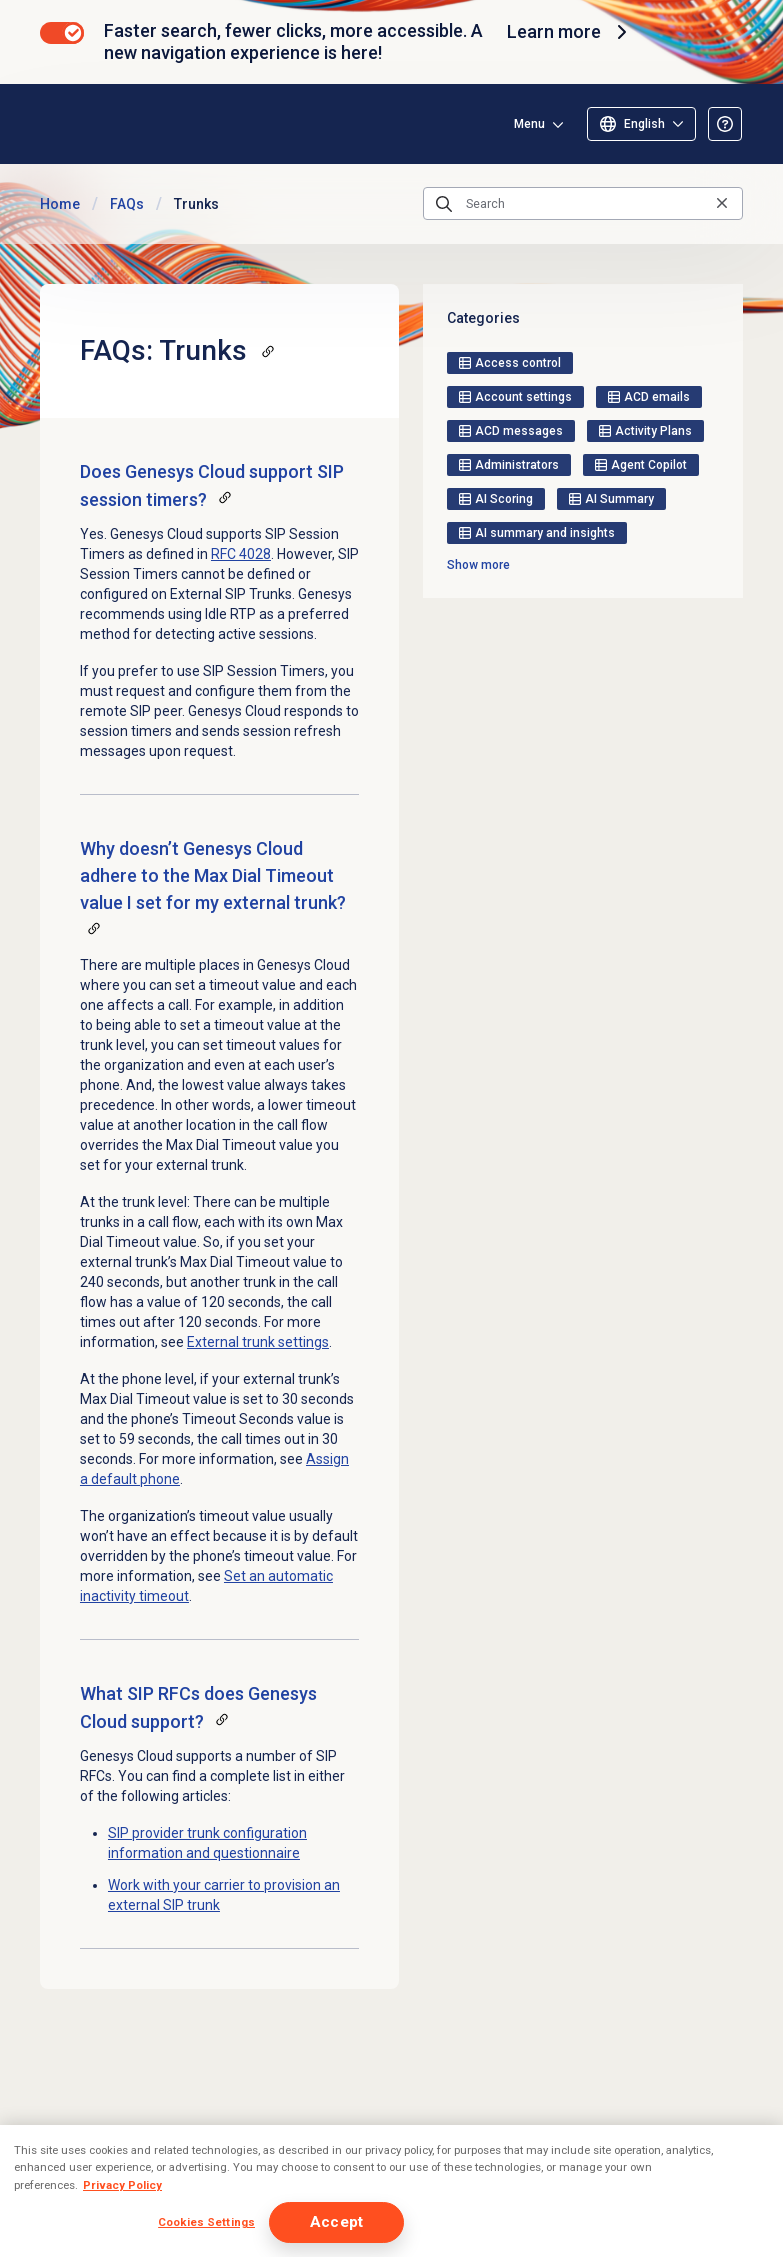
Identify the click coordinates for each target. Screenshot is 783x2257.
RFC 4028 (241, 554)
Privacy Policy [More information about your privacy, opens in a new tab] (122, 2185)
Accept (336, 2222)
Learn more (570, 32)
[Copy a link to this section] (268, 351)
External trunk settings (258, 1342)
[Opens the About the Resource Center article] (725, 124)
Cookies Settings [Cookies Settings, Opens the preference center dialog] (206, 2222)
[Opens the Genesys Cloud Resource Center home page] (158, 123)
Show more (478, 565)
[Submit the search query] (444, 204)
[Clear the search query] (722, 203)
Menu (529, 124)
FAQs (127, 204)
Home (60, 204)
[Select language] (641, 124)
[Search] (583, 204)
